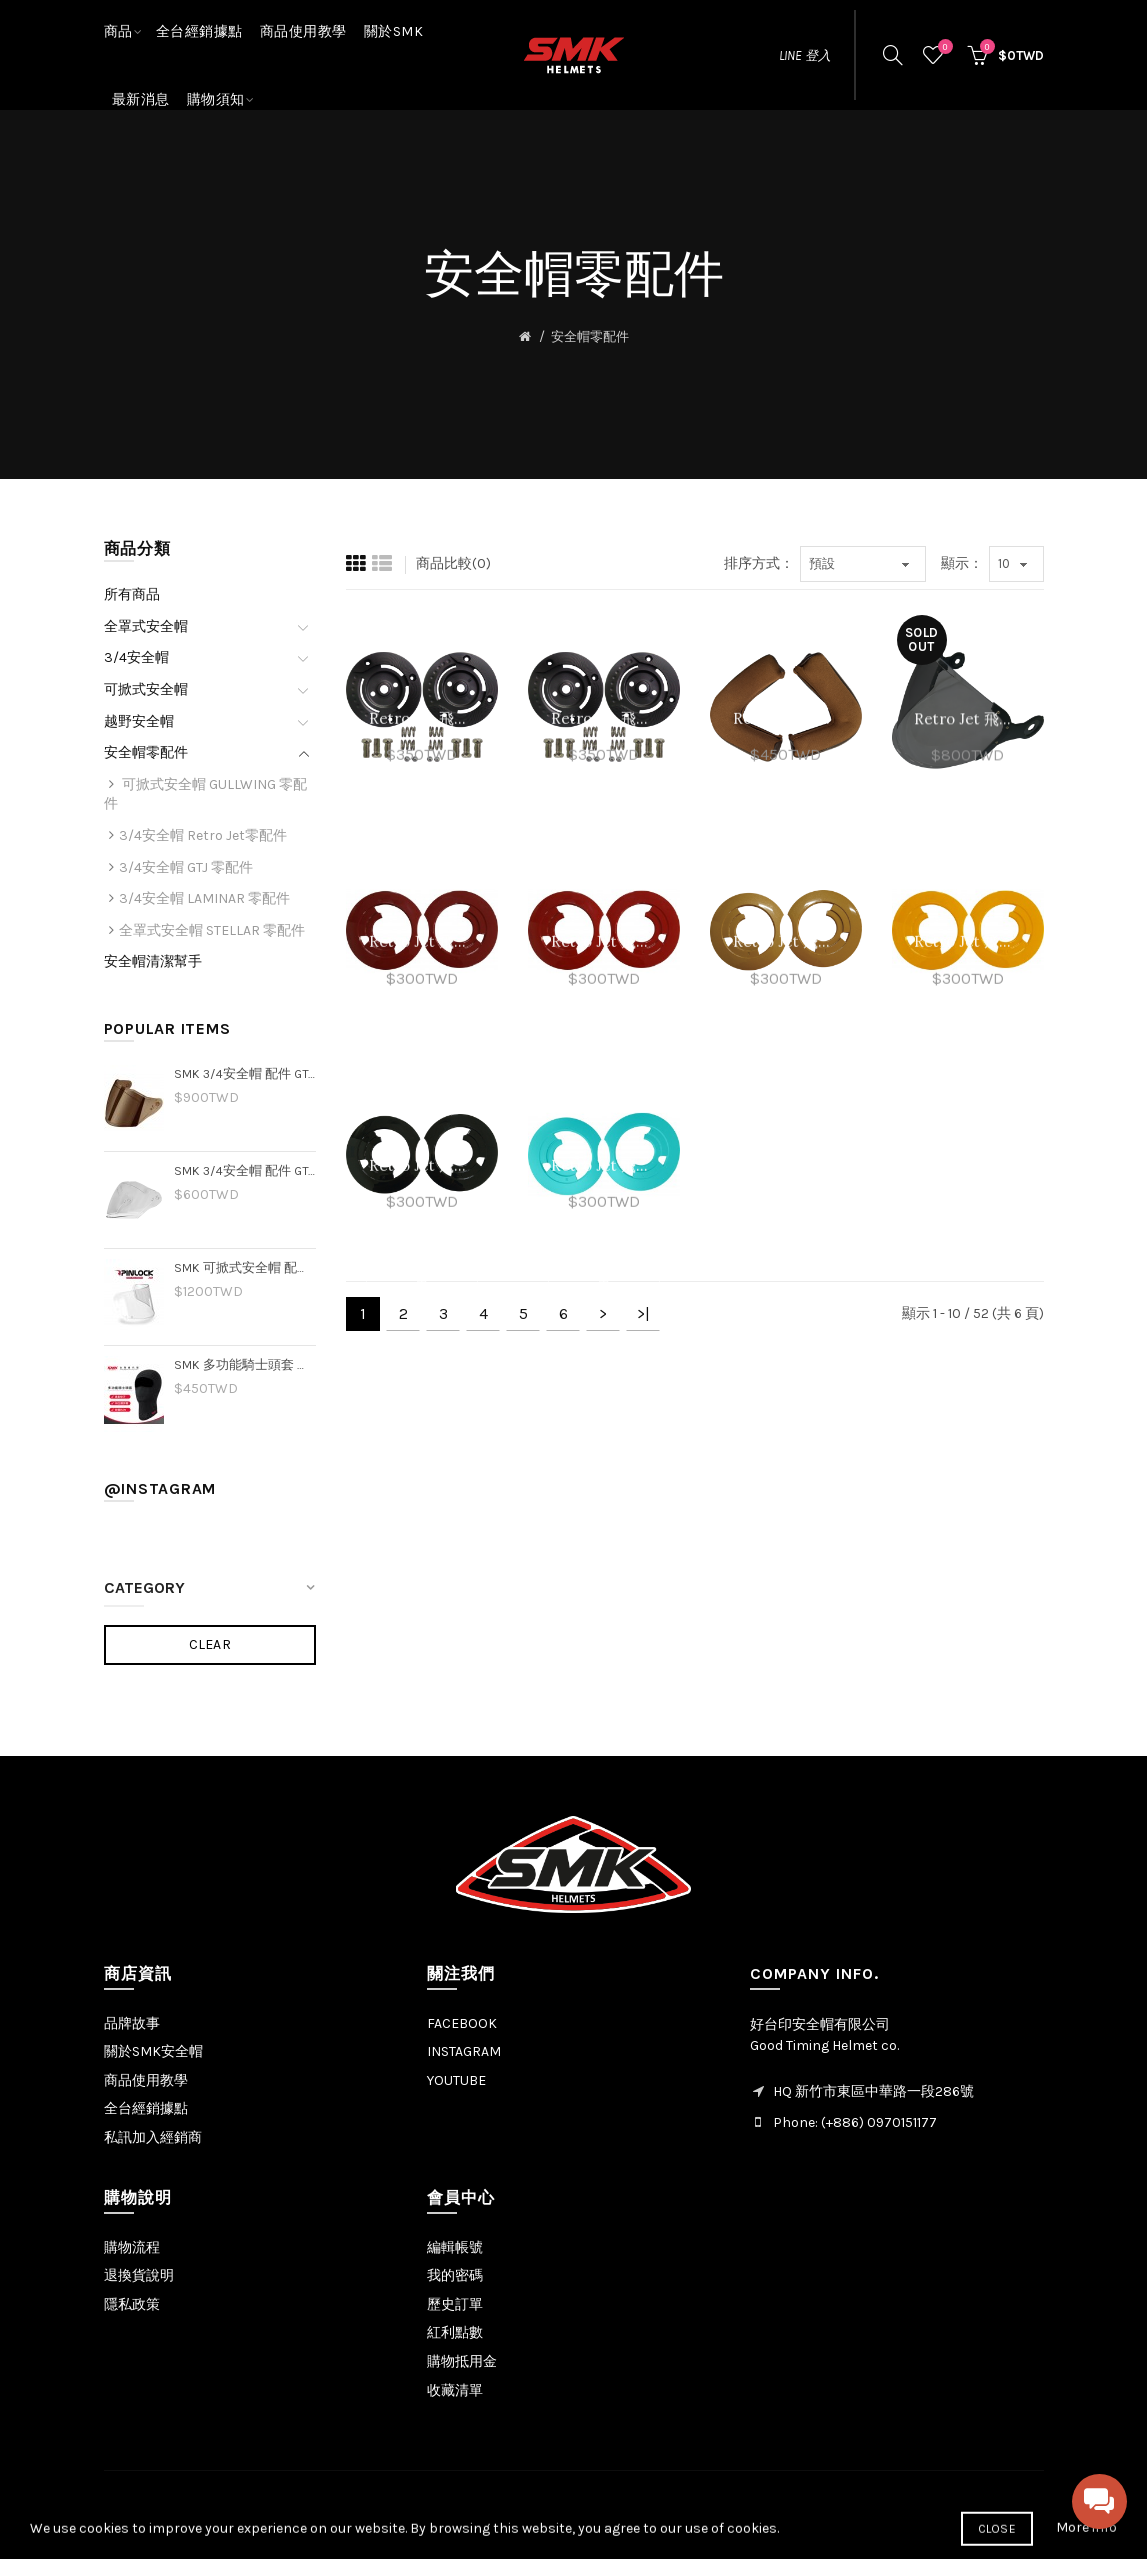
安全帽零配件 (590, 336)
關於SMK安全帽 (153, 2051)
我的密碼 (455, 2275)
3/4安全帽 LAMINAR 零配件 (204, 898)
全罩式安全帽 (146, 626)
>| (643, 1313)
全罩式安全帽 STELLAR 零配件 (212, 930)
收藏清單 (455, 2390)
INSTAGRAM (464, 2051)
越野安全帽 (139, 721)
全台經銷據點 (146, 2108)
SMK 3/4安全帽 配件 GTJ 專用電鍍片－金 (245, 1073)
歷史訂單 (455, 2304)
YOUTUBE (456, 2080)
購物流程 (132, 2247)
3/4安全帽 (136, 657)
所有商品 (132, 594)
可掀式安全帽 (146, 689)
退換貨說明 (139, 2275)
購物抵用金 (462, 2361)
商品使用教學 (146, 2080)
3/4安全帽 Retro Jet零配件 (203, 835)
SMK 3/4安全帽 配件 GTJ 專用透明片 (245, 1170)
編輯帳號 (455, 2247)
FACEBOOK (462, 2023)
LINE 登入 (805, 55)
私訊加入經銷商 (153, 2137)
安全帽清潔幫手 (153, 961)
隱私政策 (132, 2304)
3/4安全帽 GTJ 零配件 (186, 867)
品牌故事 (132, 2023)
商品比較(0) (453, 563)
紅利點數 (455, 2332)
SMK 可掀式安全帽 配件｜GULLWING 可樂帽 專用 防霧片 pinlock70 (245, 1267)
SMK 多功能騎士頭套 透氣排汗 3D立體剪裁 (245, 1364)
